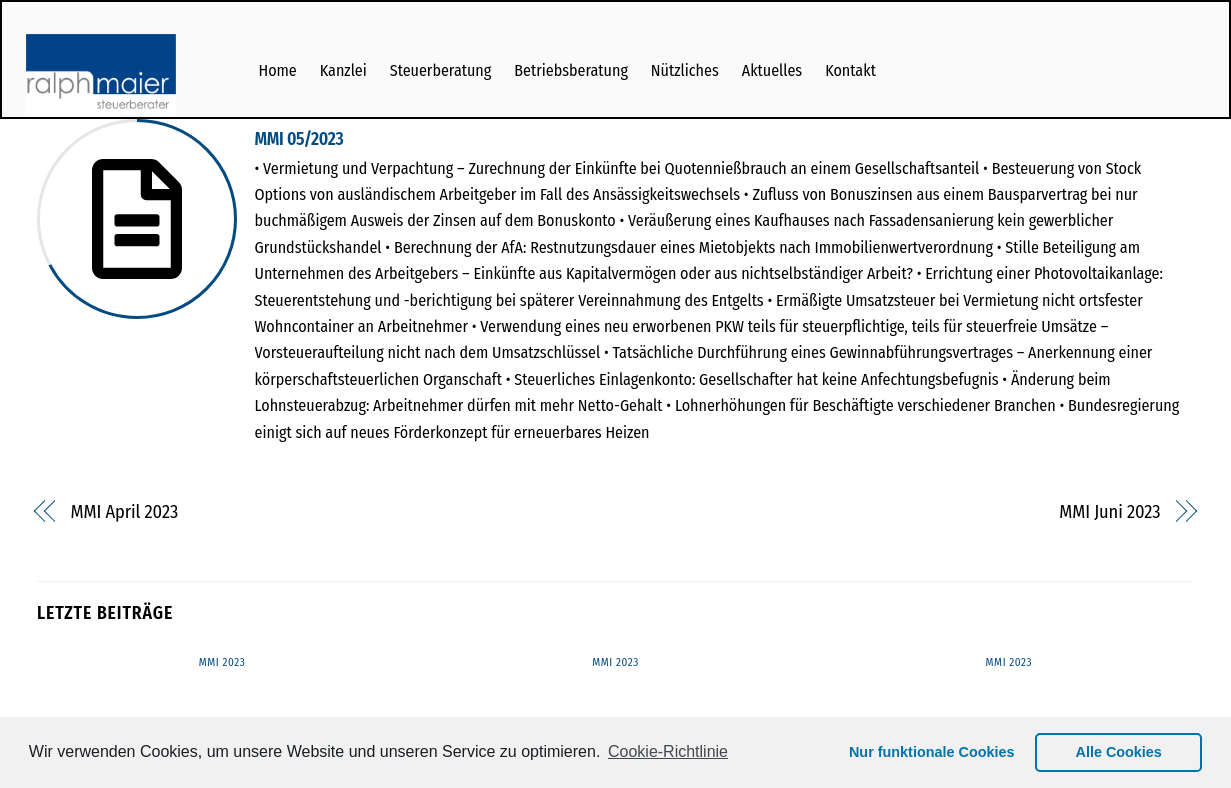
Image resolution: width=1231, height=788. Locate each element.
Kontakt (850, 70)
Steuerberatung (441, 70)
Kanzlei (343, 70)
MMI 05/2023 (299, 139)
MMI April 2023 (125, 512)
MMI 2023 (222, 662)
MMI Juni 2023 (1109, 512)
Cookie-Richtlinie (668, 751)
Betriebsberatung (571, 70)
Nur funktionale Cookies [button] (932, 752)
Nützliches (685, 70)
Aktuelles (772, 70)
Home (277, 70)
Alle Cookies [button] (1119, 752)
